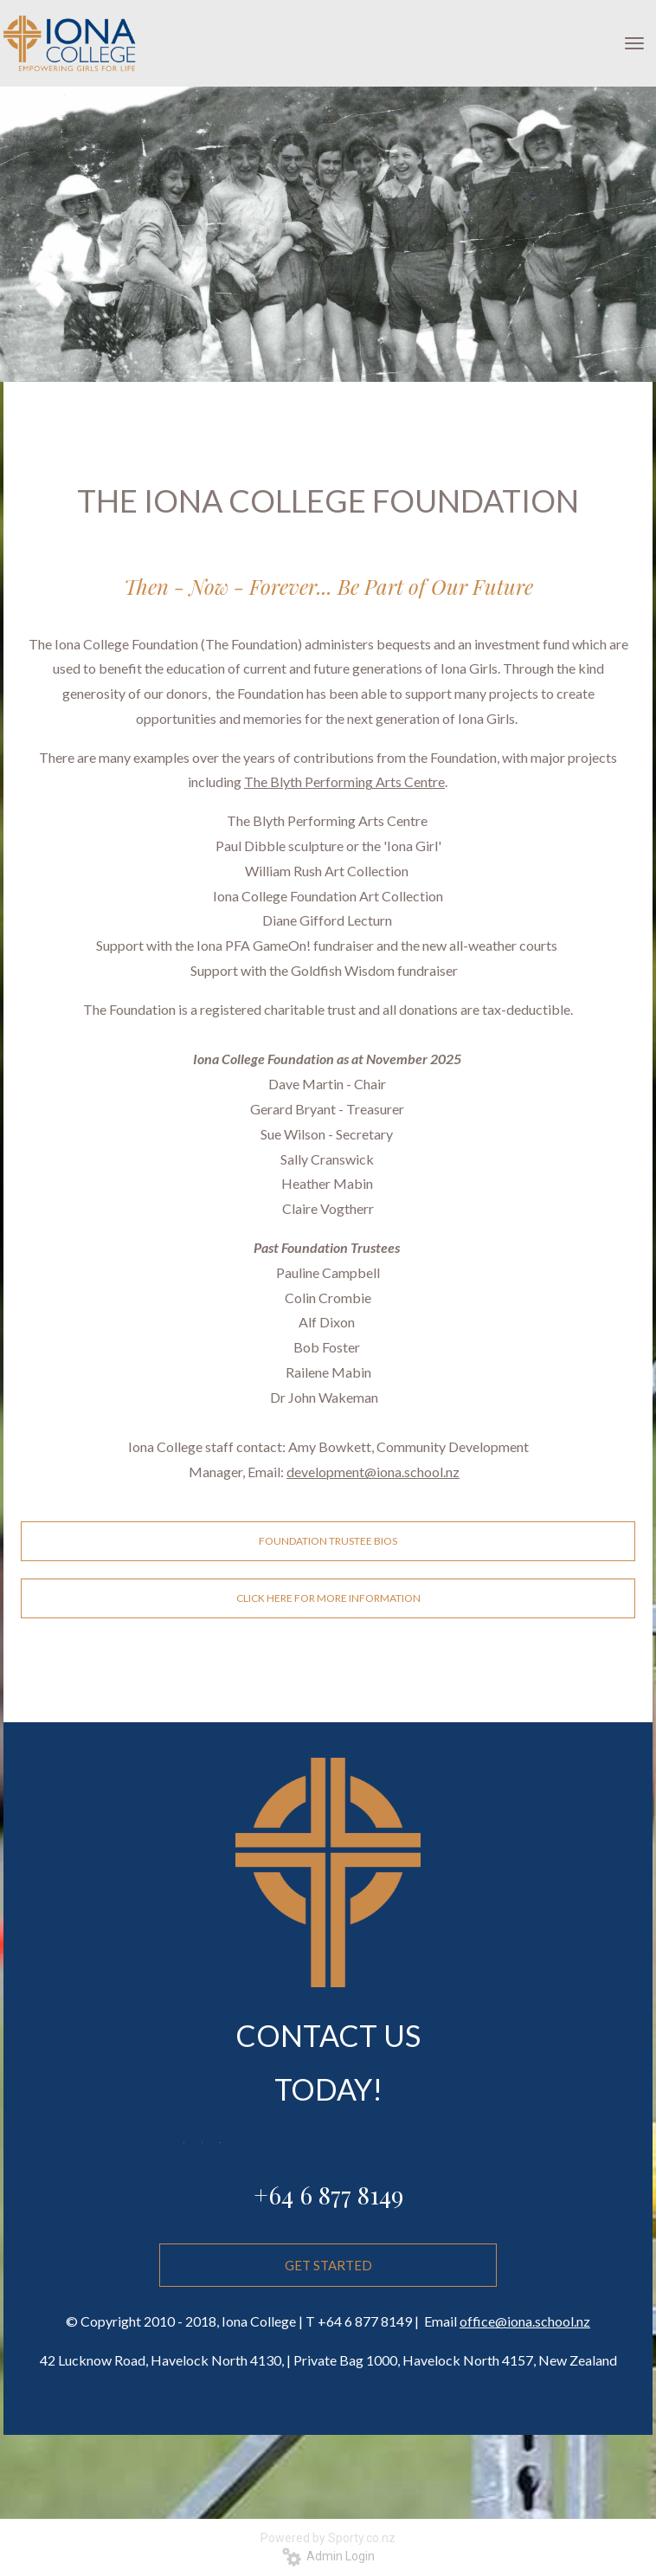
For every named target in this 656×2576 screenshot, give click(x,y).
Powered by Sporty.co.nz (328, 2538)
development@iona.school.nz (373, 1471)
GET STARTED (328, 2349)
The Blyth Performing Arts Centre (344, 781)
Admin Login (328, 2556)
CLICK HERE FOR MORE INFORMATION (328, 1597)
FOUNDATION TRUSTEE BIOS (328, 1540)
